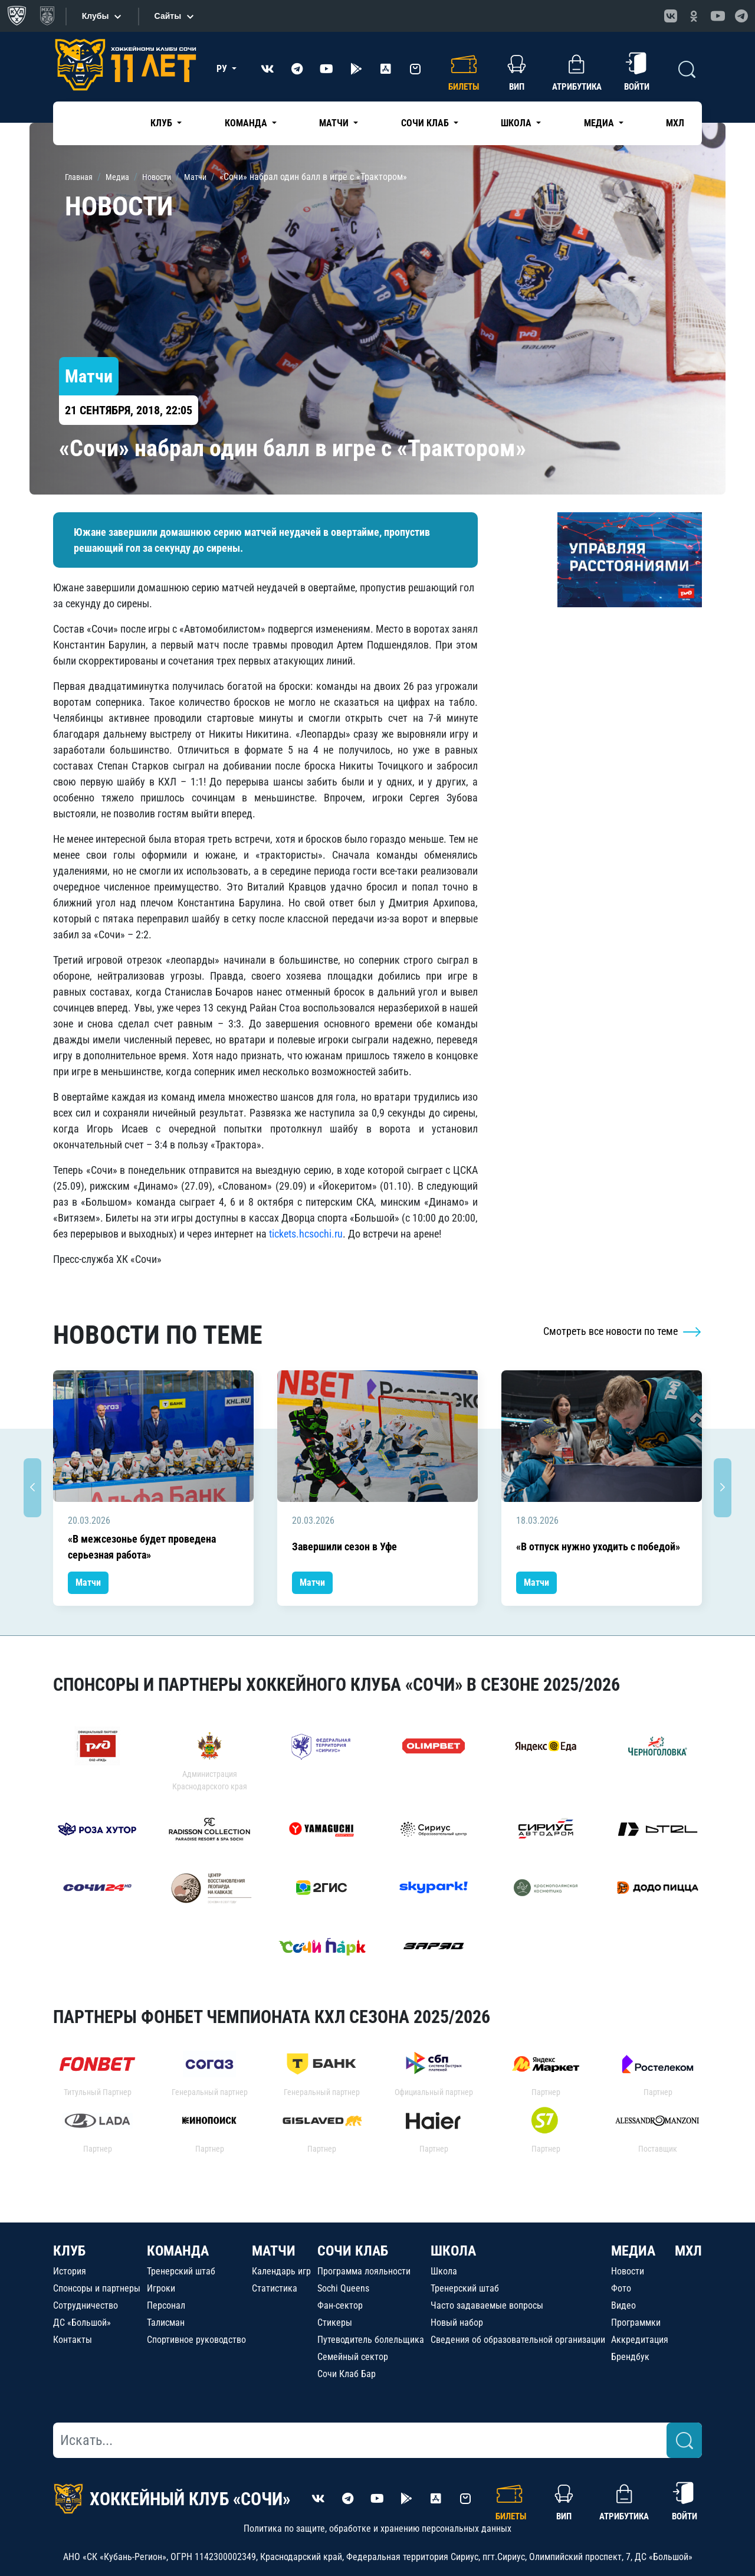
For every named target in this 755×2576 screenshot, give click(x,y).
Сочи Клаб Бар (346, 2373)
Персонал (166, 2305)
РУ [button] (222, 68)
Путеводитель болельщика (370, 2339)
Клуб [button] (162, 123)
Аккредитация (639, 2339)
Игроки (161, 2288)
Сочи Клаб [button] (426, 123)
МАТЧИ (274, 2251)
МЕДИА (633, 2251)
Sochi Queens (343, 2288)
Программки (636, 2322)
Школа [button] (517, 123)
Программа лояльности (364, 2271)
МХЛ (675, 123)
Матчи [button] (335, 123)
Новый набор (457, 2322)
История (69, 2271)
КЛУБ (69, 2251)
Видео (623, 2305)
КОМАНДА (178, 2251)
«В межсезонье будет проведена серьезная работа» (142, 1547)
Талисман (166, 2322)
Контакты (72, 2339)
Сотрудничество (85, 2305)
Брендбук (630, 2356)
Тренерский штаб (181, 2271)
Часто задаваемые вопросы (487, 2305)
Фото (621, 2288)
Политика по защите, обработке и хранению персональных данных (377, 2528)
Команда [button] (247, 123)
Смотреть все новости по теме (622, 1331)
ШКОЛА (453, 2251)
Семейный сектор (352, 2356)
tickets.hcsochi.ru (306, 1234)
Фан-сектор (340, 2305)
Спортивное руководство (196, 2339)
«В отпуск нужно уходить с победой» (598, 1546)
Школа (444, 2271)
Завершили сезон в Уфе (344, 1546)
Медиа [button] (600, 123)
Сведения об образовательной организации (518, 2339)
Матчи (88, 1582)
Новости (627, 2271)
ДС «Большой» (82, 2322)
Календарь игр (281, 2271)
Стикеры (334, 2322)
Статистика (274, 2288)
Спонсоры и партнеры (96, 2288)
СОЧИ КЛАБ (352, 2251)
